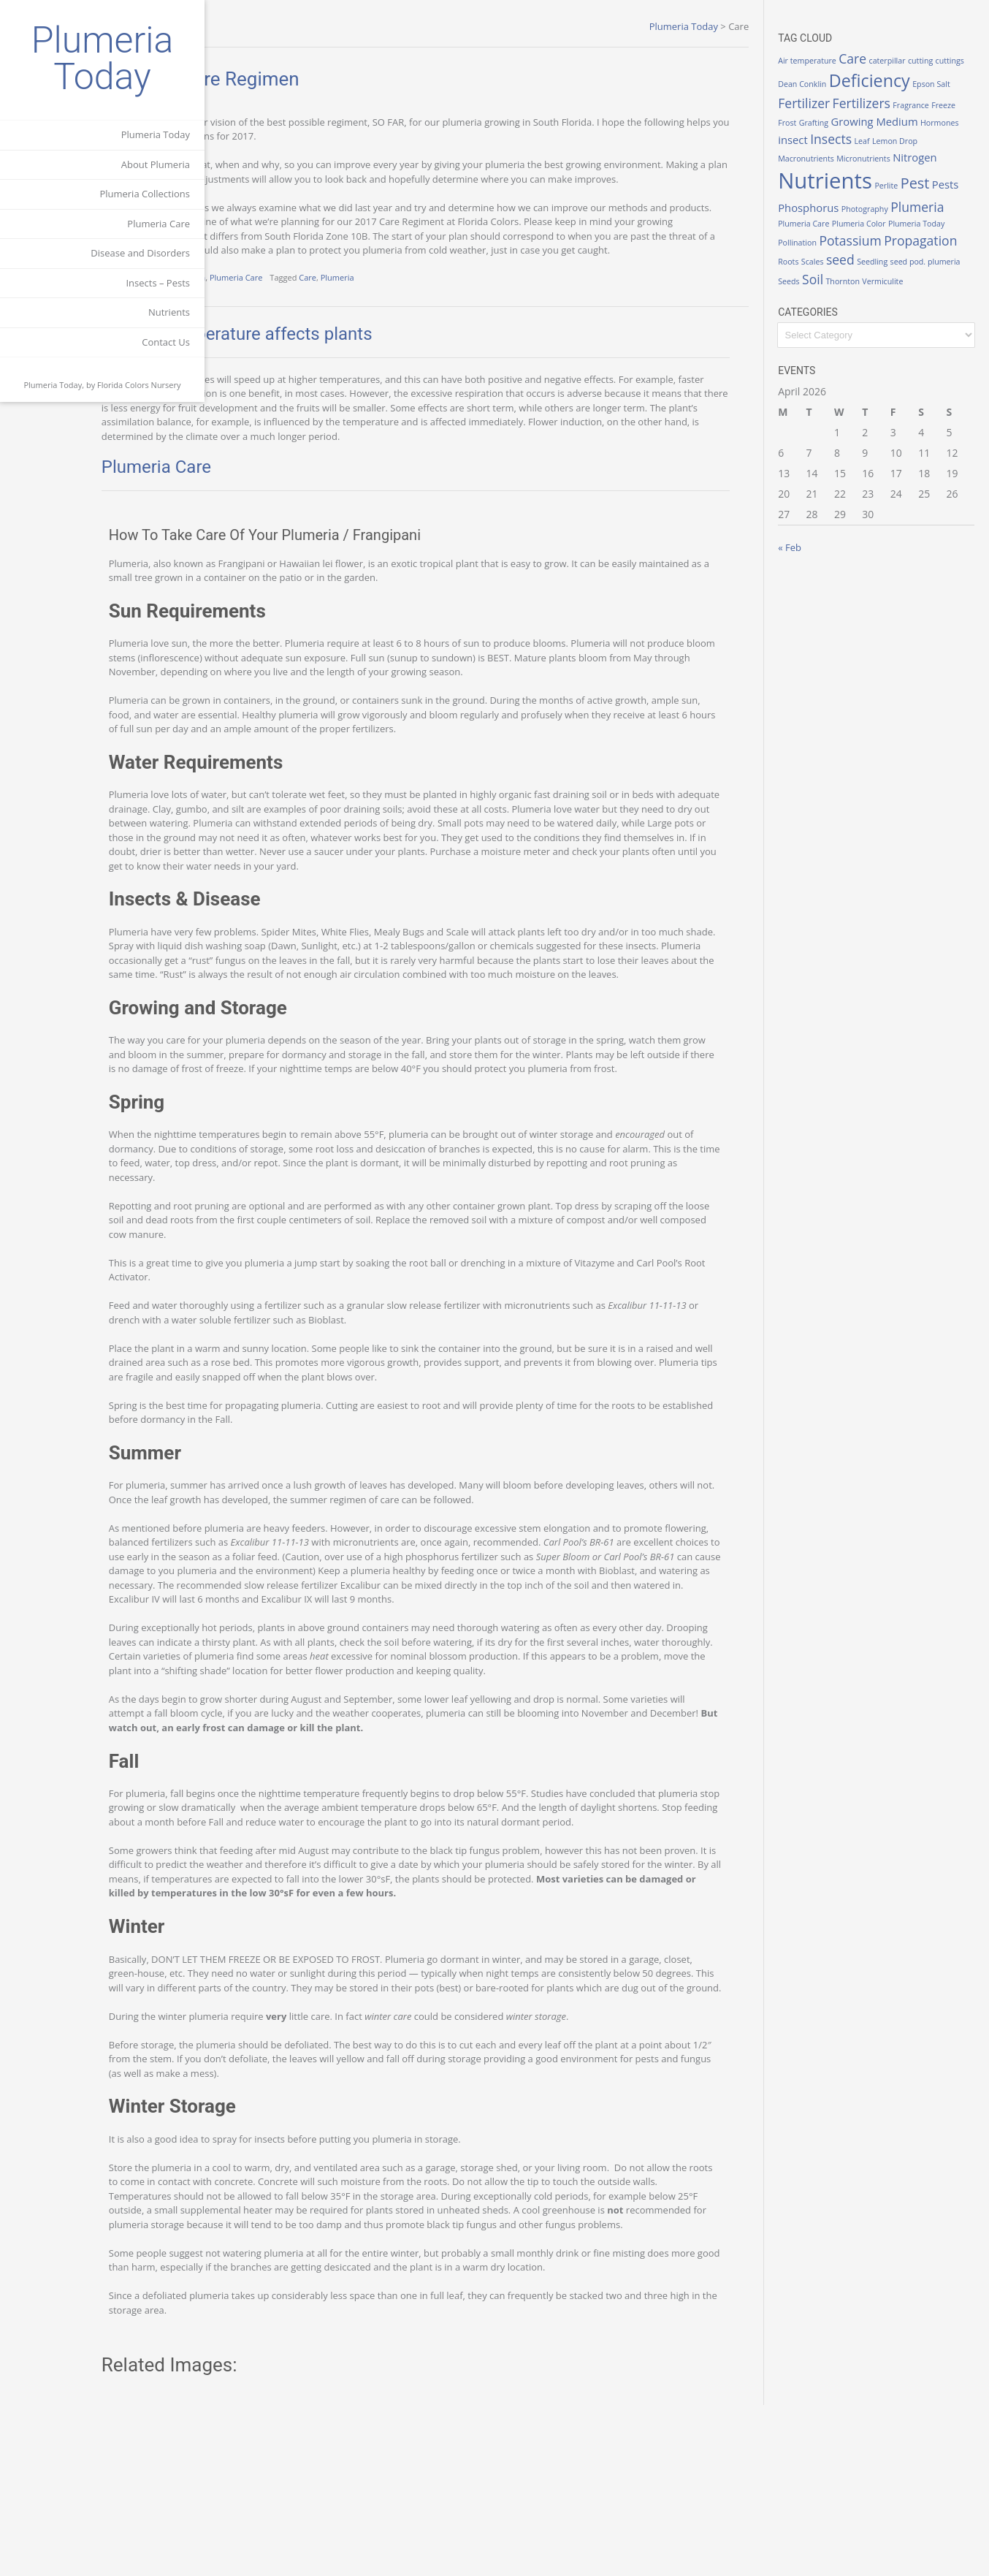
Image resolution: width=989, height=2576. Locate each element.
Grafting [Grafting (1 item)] (908, 123)
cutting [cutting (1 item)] (949, 61)
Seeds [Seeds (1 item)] (923, 297)
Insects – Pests (158, 282)
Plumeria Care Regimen (318, 79)
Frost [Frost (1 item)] (882, 123)
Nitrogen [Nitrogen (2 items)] (885, 171)
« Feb (819, 578)
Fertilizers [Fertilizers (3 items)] (931, 103)
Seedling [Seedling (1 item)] (823, 297)
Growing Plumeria (290, 305)
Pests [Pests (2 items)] (821, 220)
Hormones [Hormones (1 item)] (871, 141)
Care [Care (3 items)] (882, 58)
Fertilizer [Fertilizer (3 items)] (873, 103)
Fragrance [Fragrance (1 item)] (826, 123)
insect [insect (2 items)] (908, 139)
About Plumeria (155, 164)
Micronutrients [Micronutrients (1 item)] (834, 172)
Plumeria (455, 305)
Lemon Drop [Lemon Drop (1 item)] (848, 156)
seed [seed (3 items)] (945, 276)
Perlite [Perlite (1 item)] (916, 200)
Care (426, 305)
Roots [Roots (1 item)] (893, 278)
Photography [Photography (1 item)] (923, 221)
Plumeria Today (102, 58)
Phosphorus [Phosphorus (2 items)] (866, 220)
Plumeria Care (158, 223)
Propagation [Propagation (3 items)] (844, 276)
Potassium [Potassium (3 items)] (938, 256)
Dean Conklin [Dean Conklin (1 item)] (863, 84)
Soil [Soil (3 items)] (947, 295)
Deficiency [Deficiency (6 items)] (930, 80)
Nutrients (169, 312)
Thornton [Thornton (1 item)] (824, 313)
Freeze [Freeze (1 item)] (858, 123)
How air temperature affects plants (354, 362)
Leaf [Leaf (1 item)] (815, 156)
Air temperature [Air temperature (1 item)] (837, 61)
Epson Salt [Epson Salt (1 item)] (827, 105)
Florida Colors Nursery (139, 384)
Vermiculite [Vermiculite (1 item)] (864, 313)
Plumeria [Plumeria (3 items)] (834, 237)
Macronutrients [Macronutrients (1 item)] (902, 156)
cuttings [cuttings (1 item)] (822, 84)
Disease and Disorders (140, 252)
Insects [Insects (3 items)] (945, 139)
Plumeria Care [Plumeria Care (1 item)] (888, 240)
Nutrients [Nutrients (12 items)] (855, 195)
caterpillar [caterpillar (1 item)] (916, 61)
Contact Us (166, 342)
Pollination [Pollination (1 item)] (885, 259)
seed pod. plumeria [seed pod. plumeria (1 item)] (876, 297)
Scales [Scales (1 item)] (917, 278)
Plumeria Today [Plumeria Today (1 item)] (836, 259)
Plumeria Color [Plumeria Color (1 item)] (944, 240)
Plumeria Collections (144, 193)
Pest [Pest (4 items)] (944, 198)
